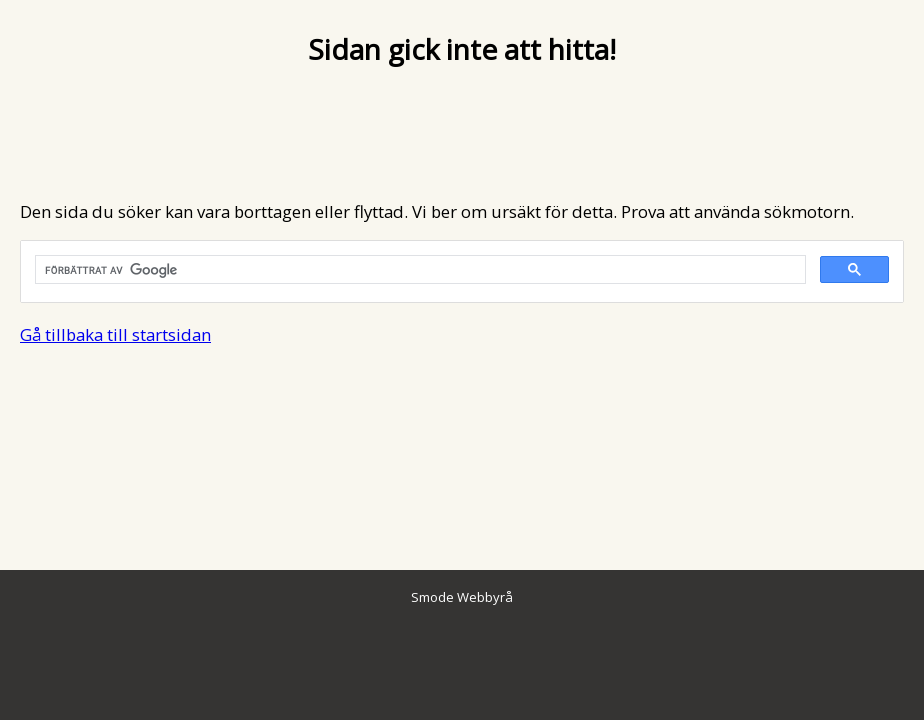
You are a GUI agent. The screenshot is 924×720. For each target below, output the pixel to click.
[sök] (418, 270)
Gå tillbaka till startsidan (115, 334)
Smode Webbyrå (462, 597)
